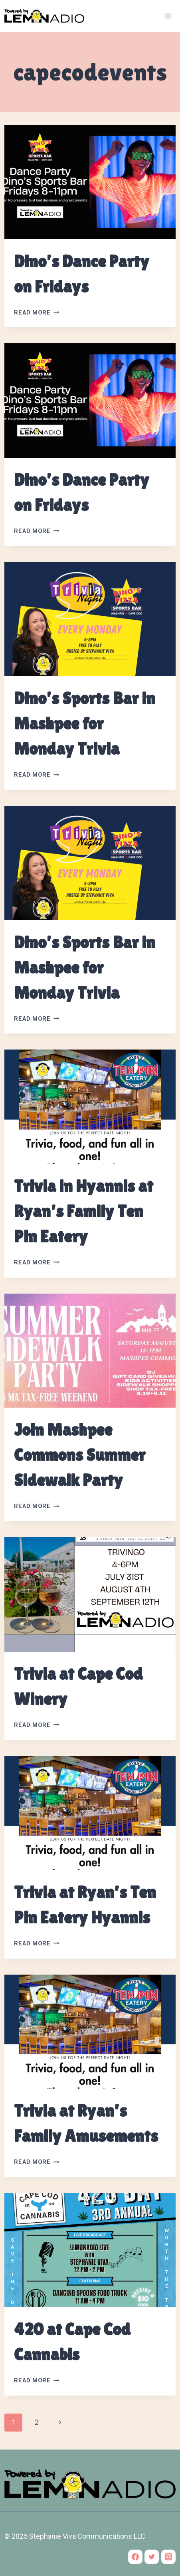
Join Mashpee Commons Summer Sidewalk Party (79, 1455)
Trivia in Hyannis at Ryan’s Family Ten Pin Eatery (83, 1211)
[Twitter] (151, 2557)
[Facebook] (135, 2557)
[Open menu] (168, 16)
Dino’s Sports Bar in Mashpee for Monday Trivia (84, 723)
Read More (36, 312)
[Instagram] (168, 2557)
